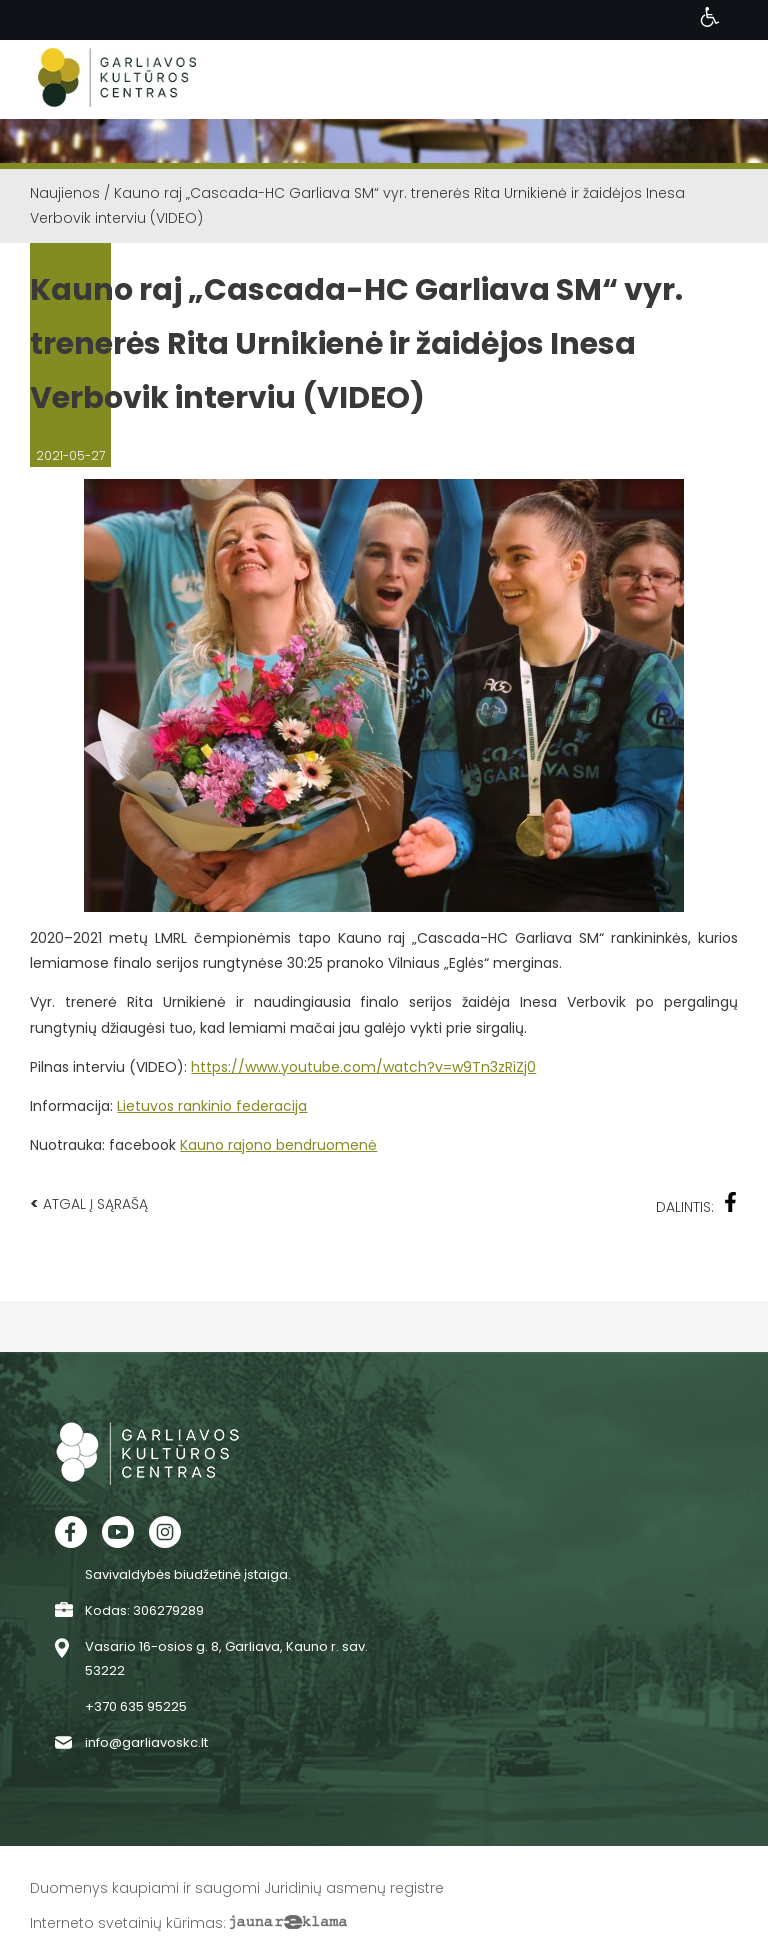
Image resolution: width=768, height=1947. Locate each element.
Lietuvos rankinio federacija (212, 1106)
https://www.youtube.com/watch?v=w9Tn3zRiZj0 (363, 1067)
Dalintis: (697, 1204)
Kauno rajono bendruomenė (278, 1145)
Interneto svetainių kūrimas (126, 1923)
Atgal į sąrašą (89, 1203)
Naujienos (65, 193)
